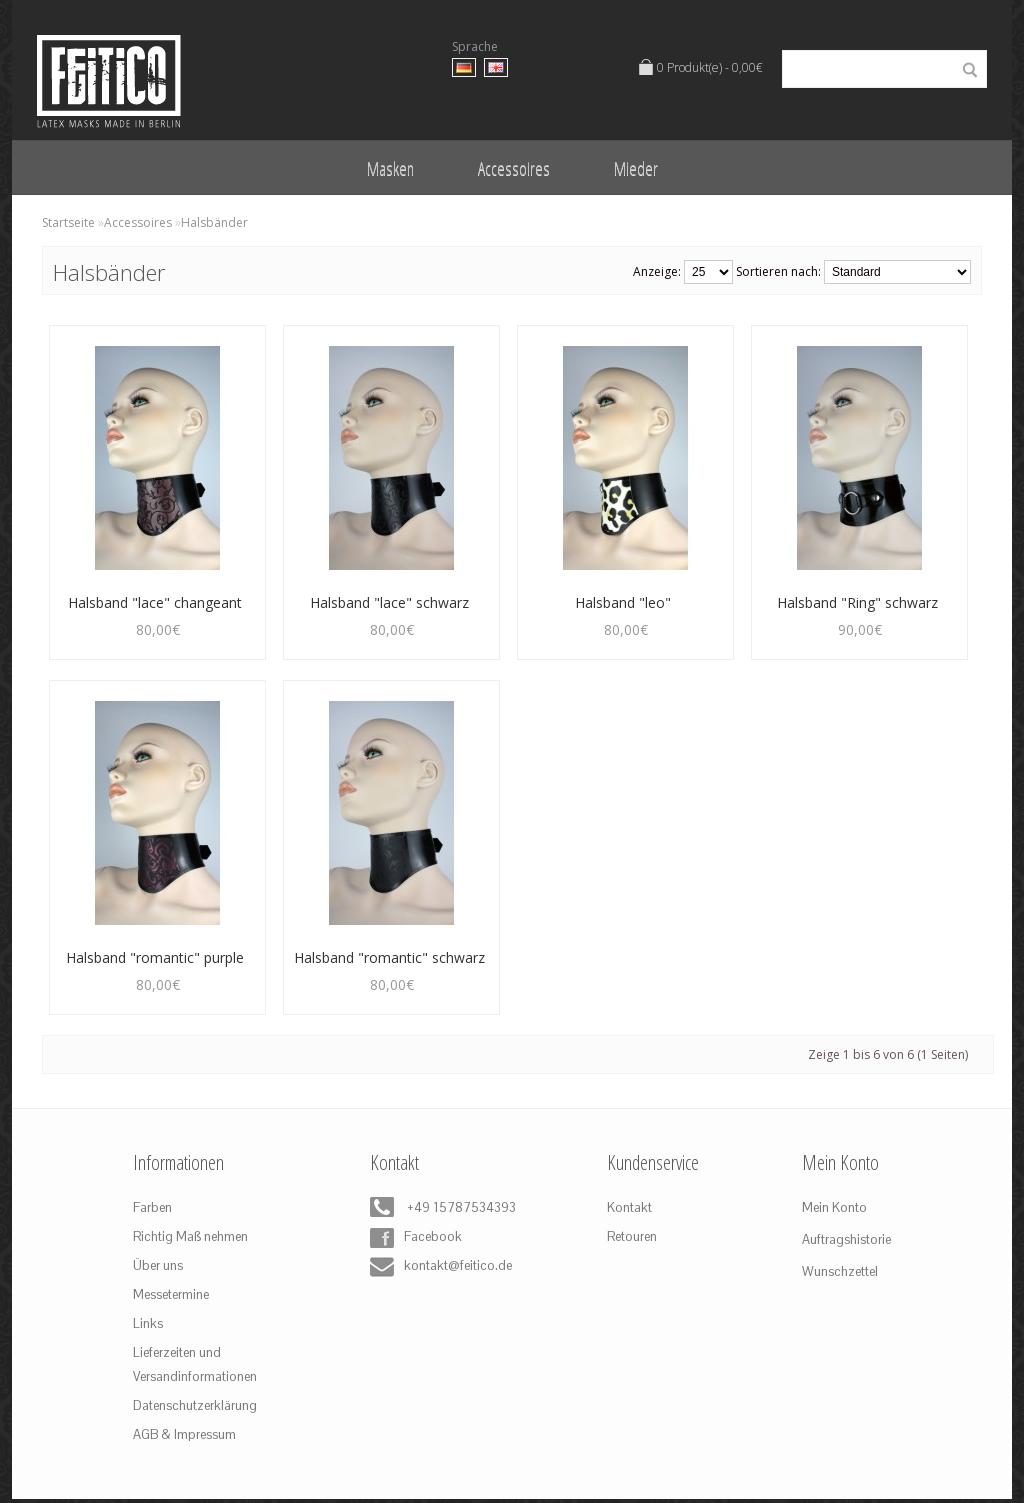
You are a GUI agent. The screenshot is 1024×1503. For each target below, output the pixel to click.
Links (148, 1323)
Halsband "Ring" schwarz (857, 602)
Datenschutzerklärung (195, 1405)
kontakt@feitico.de (437, 1267)
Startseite (68, 222)
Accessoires (514, 168)
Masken (390, 168)
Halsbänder (214, 222)
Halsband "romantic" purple (155, 957)
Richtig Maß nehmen (190, 1236)
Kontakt (629, 1207)
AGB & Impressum (184, 1434)
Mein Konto (834, 1207)
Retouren (632, 1236)
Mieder (636, 168)
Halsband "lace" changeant (155, 602)
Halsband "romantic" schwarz (389, 957)
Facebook (416, 1238)
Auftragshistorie (846, 1239)
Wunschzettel (840, 1271)
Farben (152, 1207)
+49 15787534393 (437, 1208)
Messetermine (171, 1294)
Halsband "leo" (623, 602)
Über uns (158, 1265)
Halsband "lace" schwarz (389, 602)
